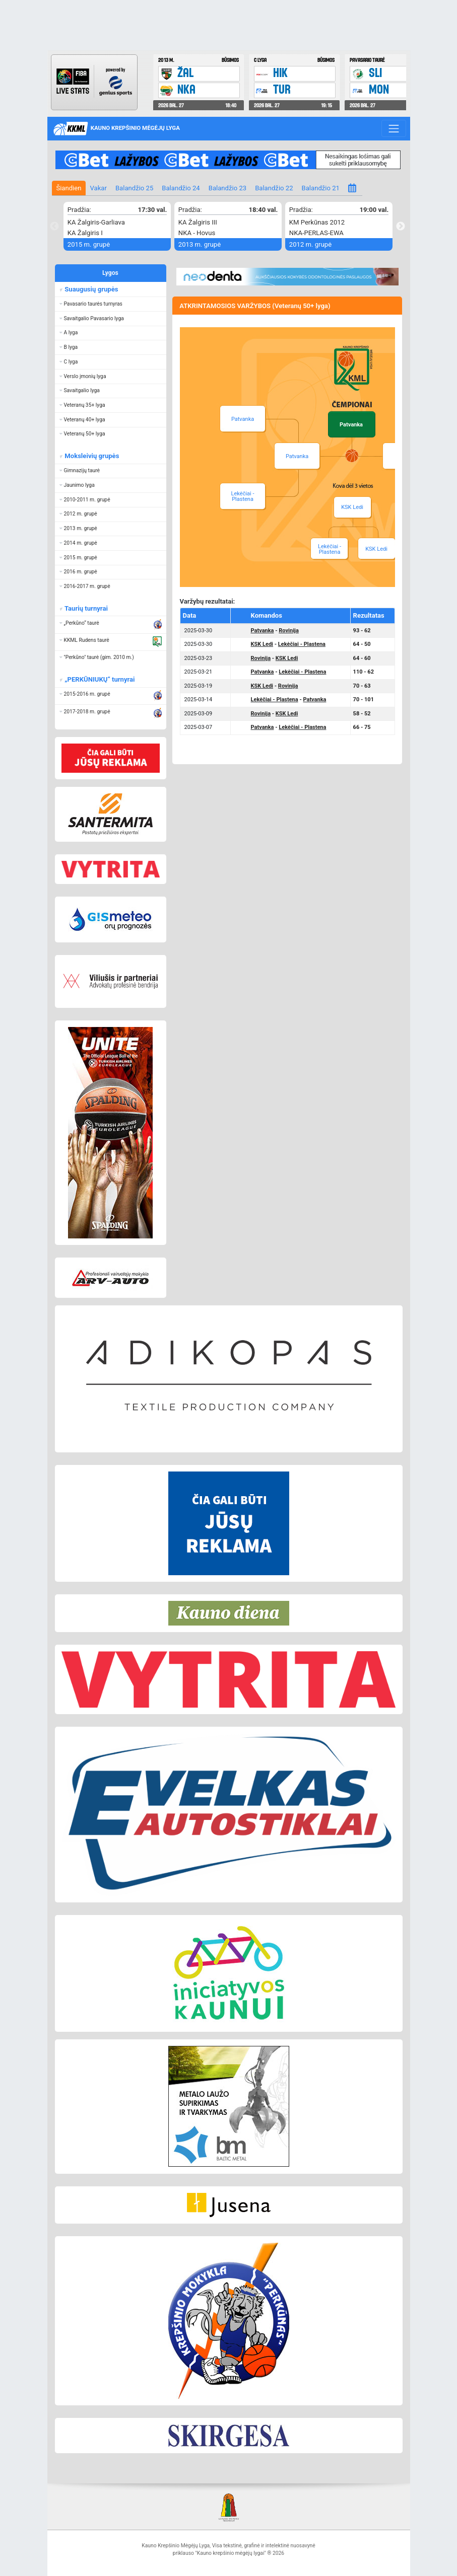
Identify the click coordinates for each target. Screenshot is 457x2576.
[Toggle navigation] (393, 128)
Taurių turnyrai (85, 608)
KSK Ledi (352, 507)
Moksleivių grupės (91, 456)
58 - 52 (362, 713)
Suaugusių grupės (90, 289)
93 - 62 (362, 630)
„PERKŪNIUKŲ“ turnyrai (99, 679)
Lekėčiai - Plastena (242, 496)
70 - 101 (363, 699)
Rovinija (288, 630)
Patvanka (297, 456)
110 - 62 (363, 672)
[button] (111, 304)
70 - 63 (362, 686)
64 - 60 (362, 658)
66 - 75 (362, 727)
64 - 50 (362, 644)
